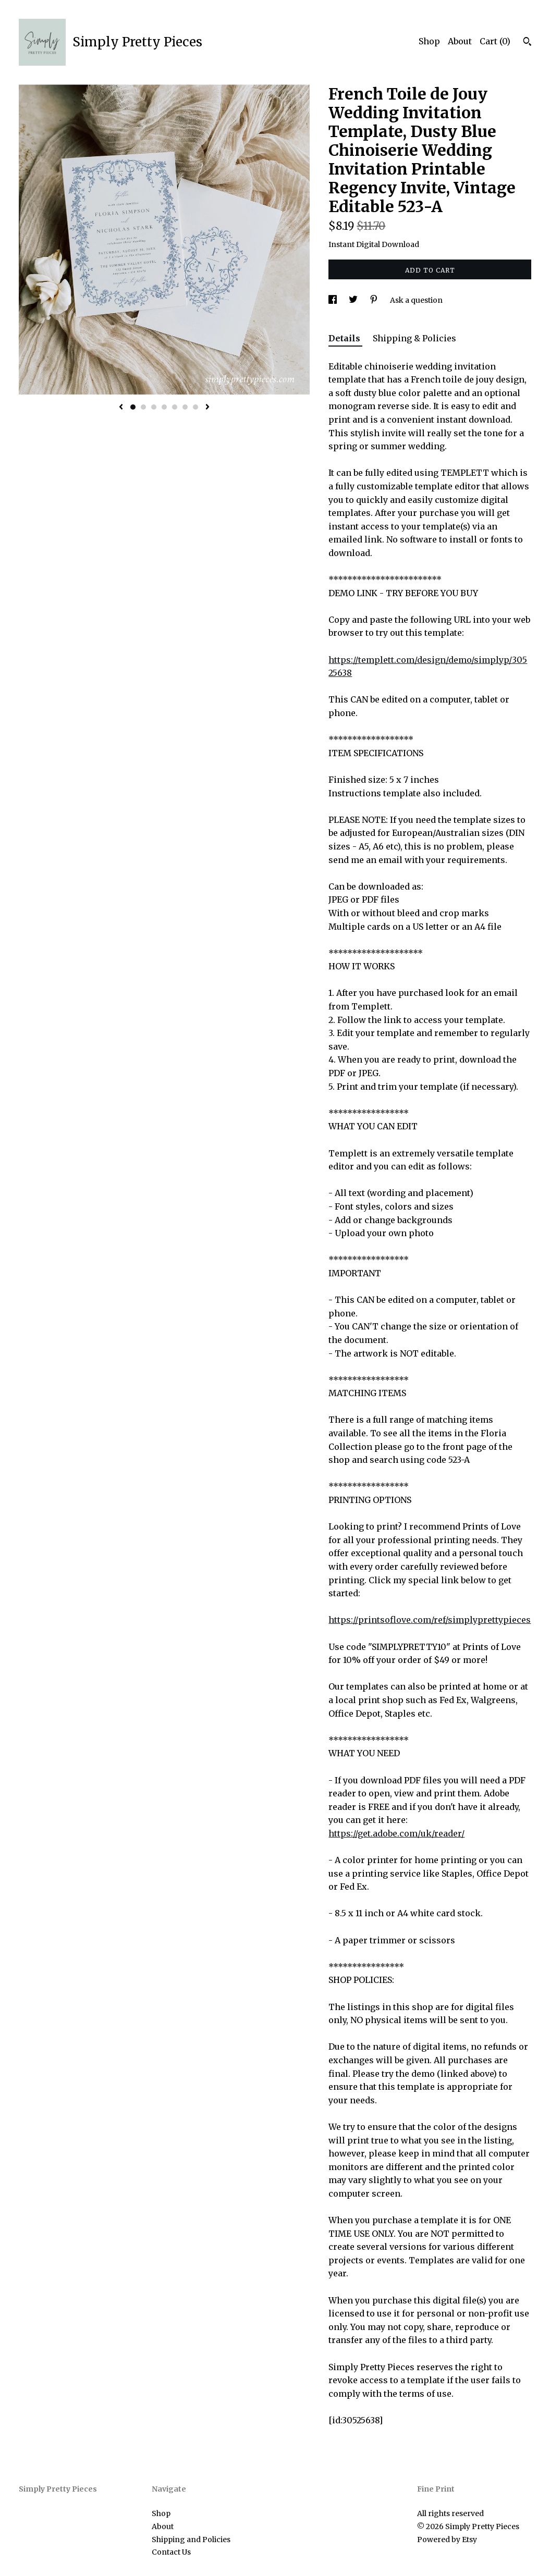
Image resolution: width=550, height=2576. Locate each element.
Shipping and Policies (191, 2539)
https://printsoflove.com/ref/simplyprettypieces (429, 1619)
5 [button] (174, 407)
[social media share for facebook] (333, 300)
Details (345, 338)
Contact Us (171, 2552)
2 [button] (143, 407)
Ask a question (416, 300)
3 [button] (153, 407)
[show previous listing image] (121, 407)
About (460, 41)
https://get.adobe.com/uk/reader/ (396, 1833)
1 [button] (133, 407)
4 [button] (164, 407)
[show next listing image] (207, 407)
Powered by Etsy (447, 2539)
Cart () (495, 41)
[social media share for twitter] (354, 300)
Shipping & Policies (414, 338)
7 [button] (195, 407)
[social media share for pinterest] (375, 300)
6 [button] (185, 407)
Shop (429, 41)
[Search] (527, 42)
